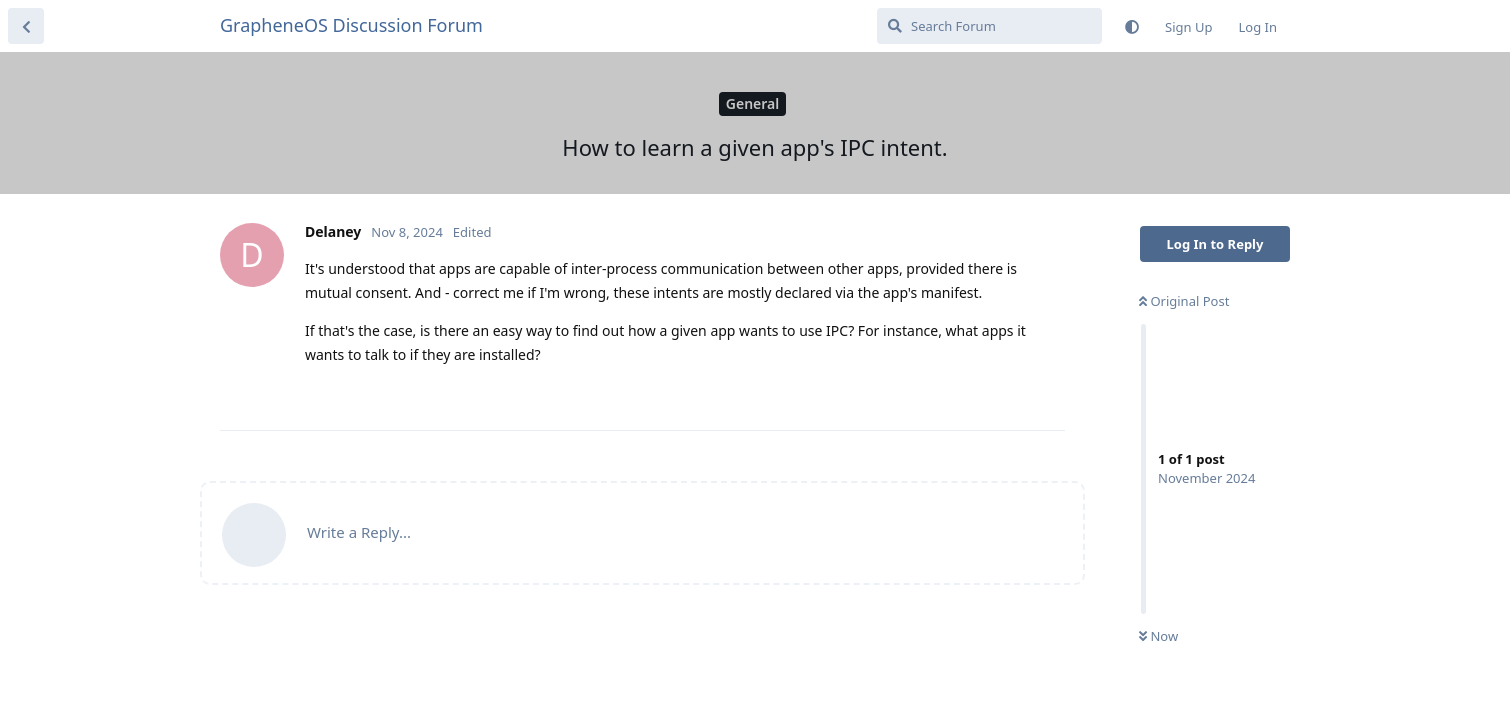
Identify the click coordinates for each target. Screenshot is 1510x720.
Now (1158, 636)
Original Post (1184, 301)
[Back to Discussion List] (26, 26)
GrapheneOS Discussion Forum (351, 25)
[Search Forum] (989, 26)
